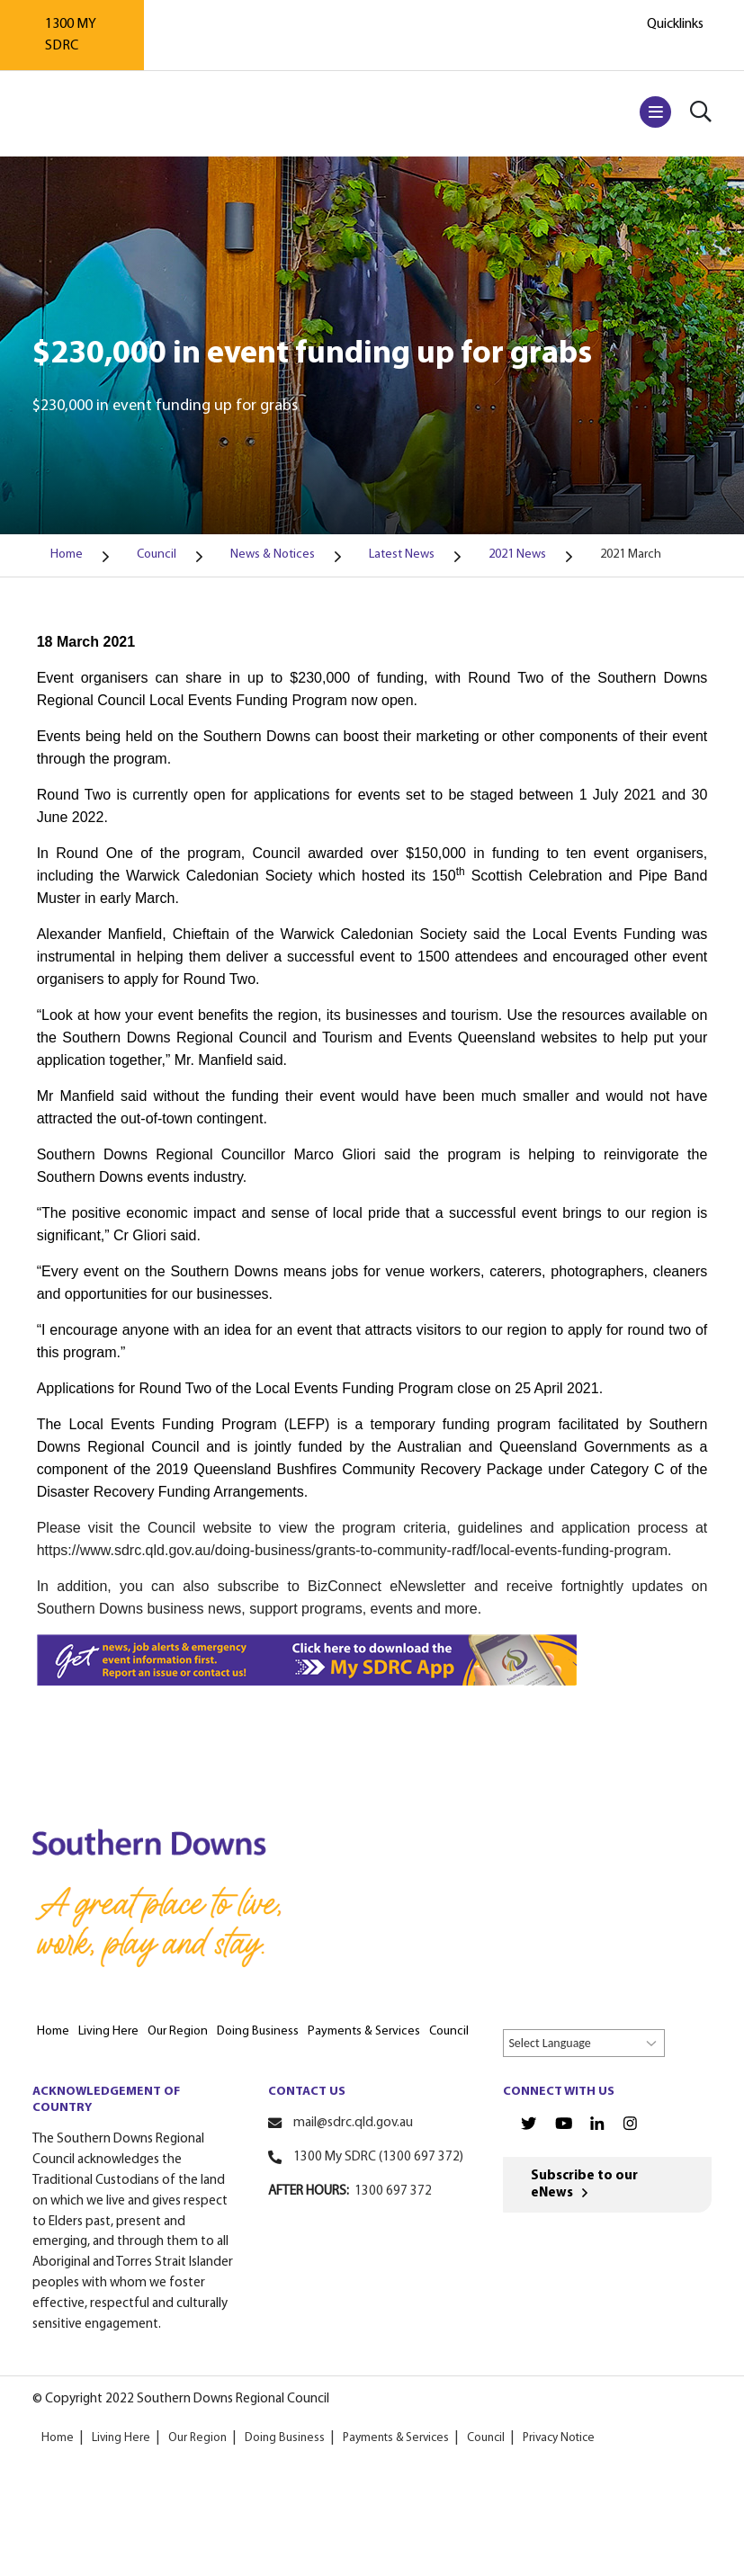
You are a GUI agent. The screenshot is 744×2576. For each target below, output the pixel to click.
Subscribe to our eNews (584, 2184)
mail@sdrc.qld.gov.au (353, 2123)
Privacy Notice (558, 2438)
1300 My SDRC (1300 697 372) (378, 2157)
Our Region (197, 2438)
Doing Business (284, 2438)
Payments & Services (395, 2438)
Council (485, 2438)
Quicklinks (675, 24)
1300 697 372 (393, 2191)
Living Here (121, 2438)
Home (57, 2438)
